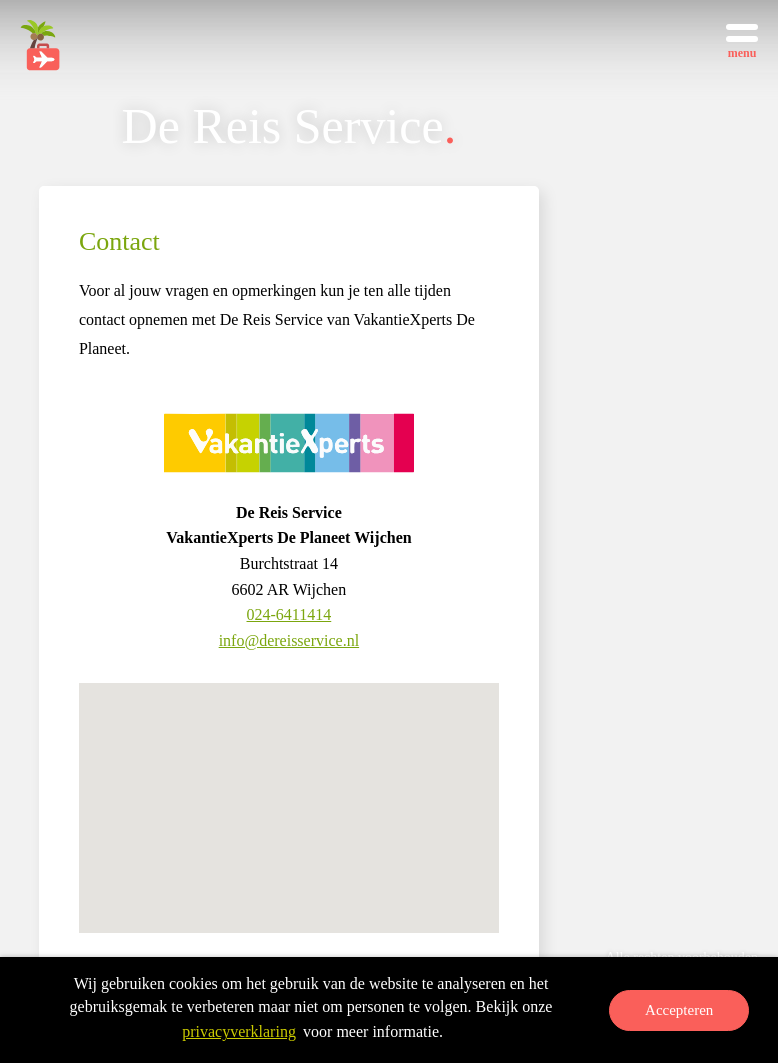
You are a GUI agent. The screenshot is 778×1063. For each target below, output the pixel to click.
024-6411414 (289, 614)
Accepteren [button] (679, 1011)
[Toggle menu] (742, 40)
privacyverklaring (239, 1032)
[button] (289, 817)
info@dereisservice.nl (289, 640)
